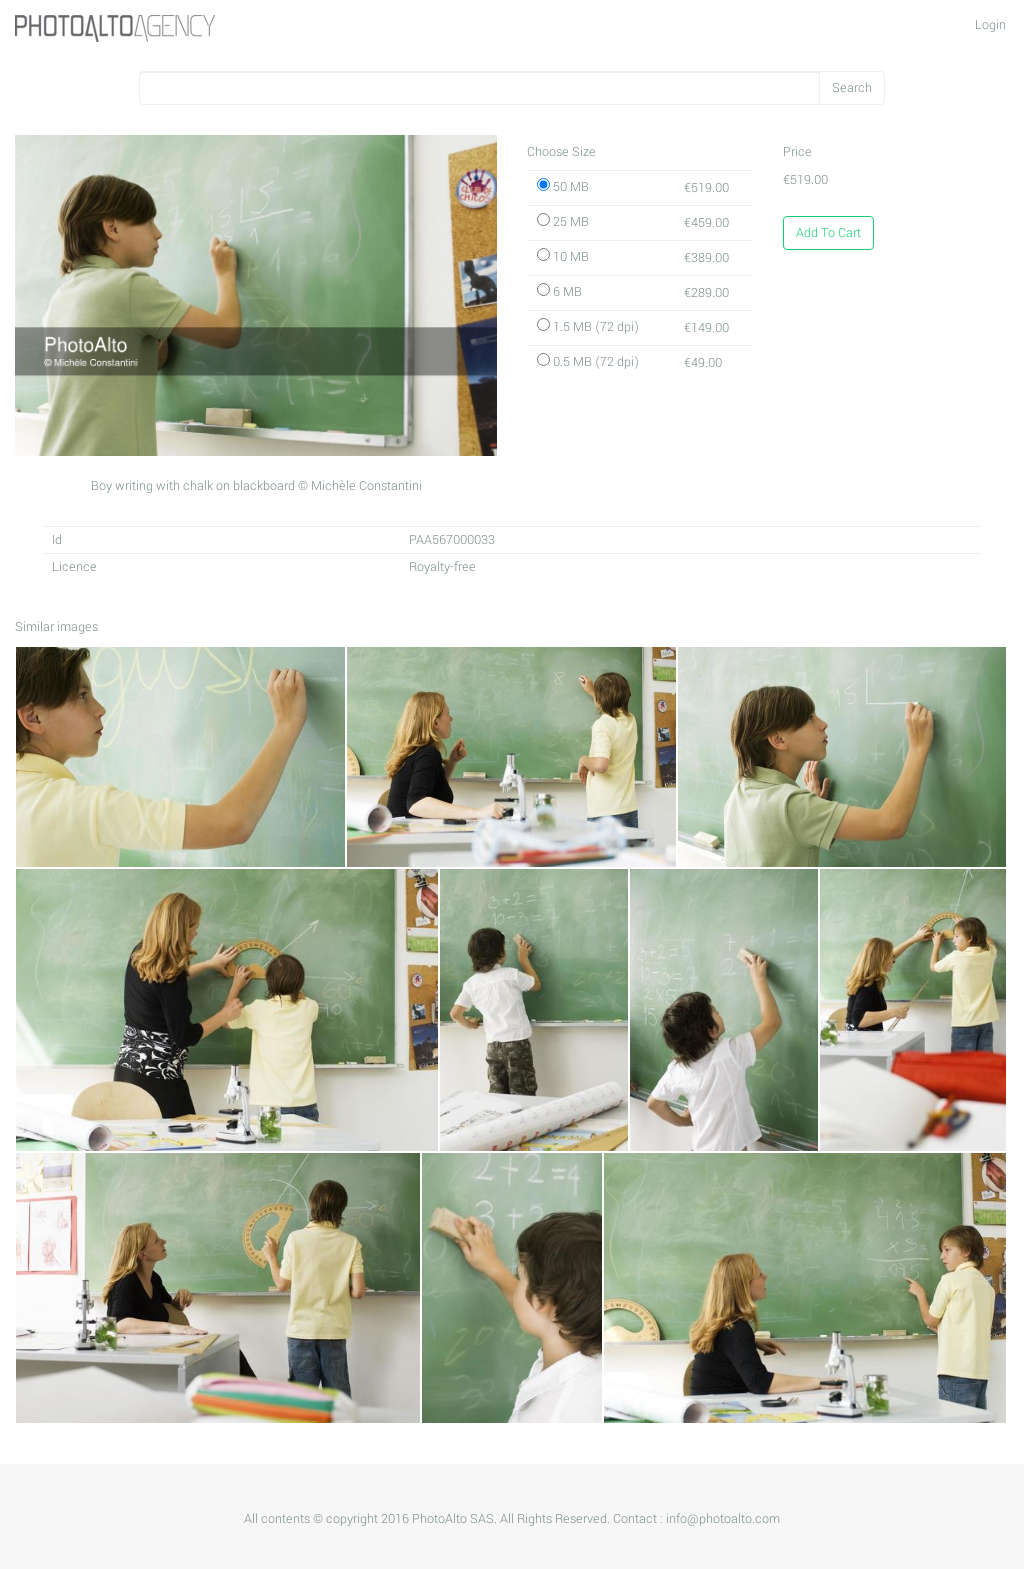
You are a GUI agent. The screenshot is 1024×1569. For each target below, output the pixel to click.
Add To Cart (828, 233)
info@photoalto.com (723, 1519)
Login (990, 25)
